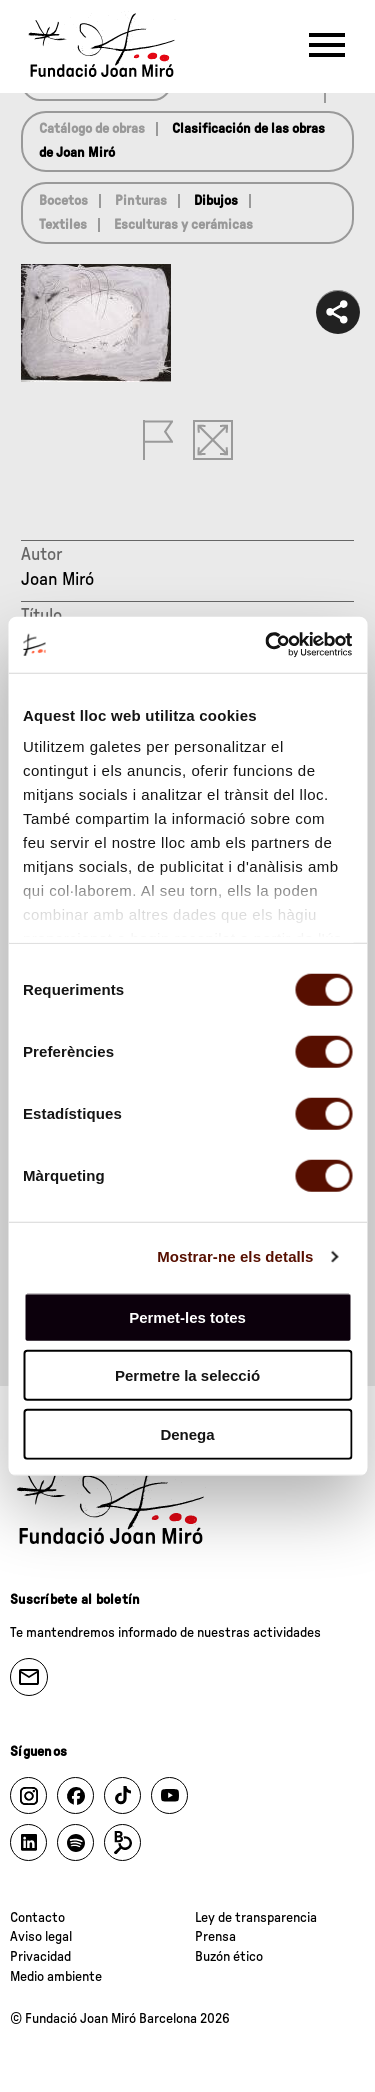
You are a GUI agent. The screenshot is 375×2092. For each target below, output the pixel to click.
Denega (187, 1433)
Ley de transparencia (256, 1918)
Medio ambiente (56, 1977)
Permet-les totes (187, 1316)
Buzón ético (229, 1957)
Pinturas (141, 201)
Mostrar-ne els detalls (235, 1256)
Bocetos (63, 201)
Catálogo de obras (92, 129)
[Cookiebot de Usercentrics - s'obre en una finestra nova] (267, 645)
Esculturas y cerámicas (183, 225)
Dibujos (216, 201)
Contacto (37, 1918)
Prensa (215, 1937)
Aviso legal (41, 1937)
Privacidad (40, 1957)
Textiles (63, 225)
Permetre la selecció (187, 1375)
